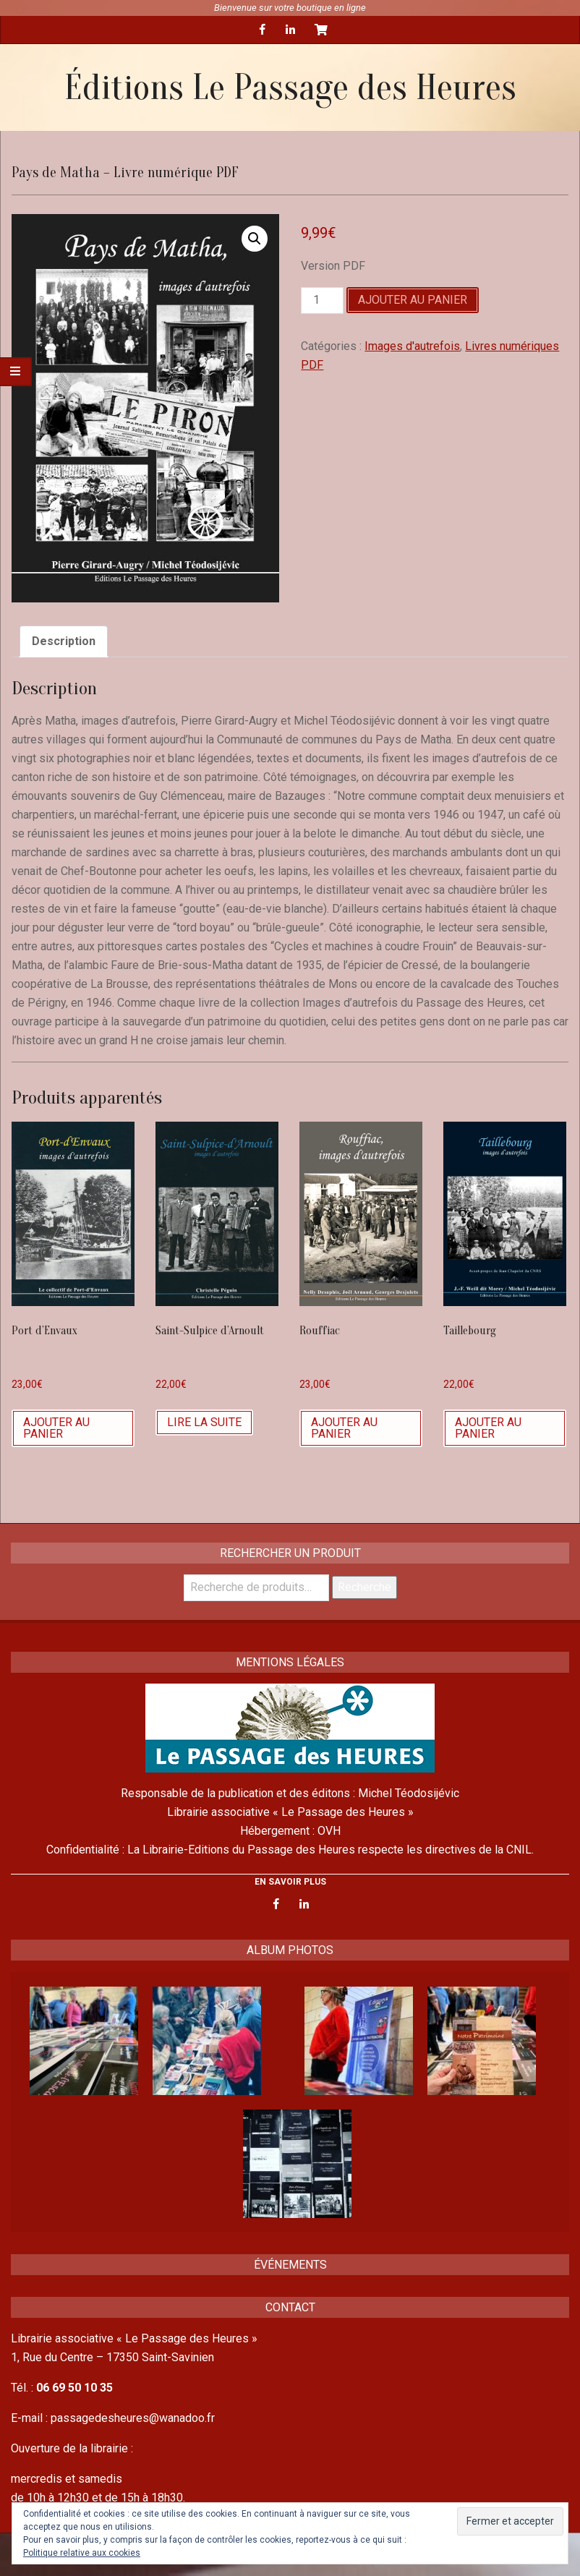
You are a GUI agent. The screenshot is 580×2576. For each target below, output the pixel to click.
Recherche (364, 1587)
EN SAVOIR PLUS (290, 1882)
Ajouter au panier (412, 300)
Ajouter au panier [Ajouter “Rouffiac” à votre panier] (344, 1428)
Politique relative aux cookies (81, 2553)
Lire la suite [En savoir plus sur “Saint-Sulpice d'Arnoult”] (204, 1422)
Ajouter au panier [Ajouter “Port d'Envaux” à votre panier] (56, 1428)
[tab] (64, 641)
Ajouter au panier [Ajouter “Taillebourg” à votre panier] (488, 1428)
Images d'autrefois (412, 346)
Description (63, 641)
